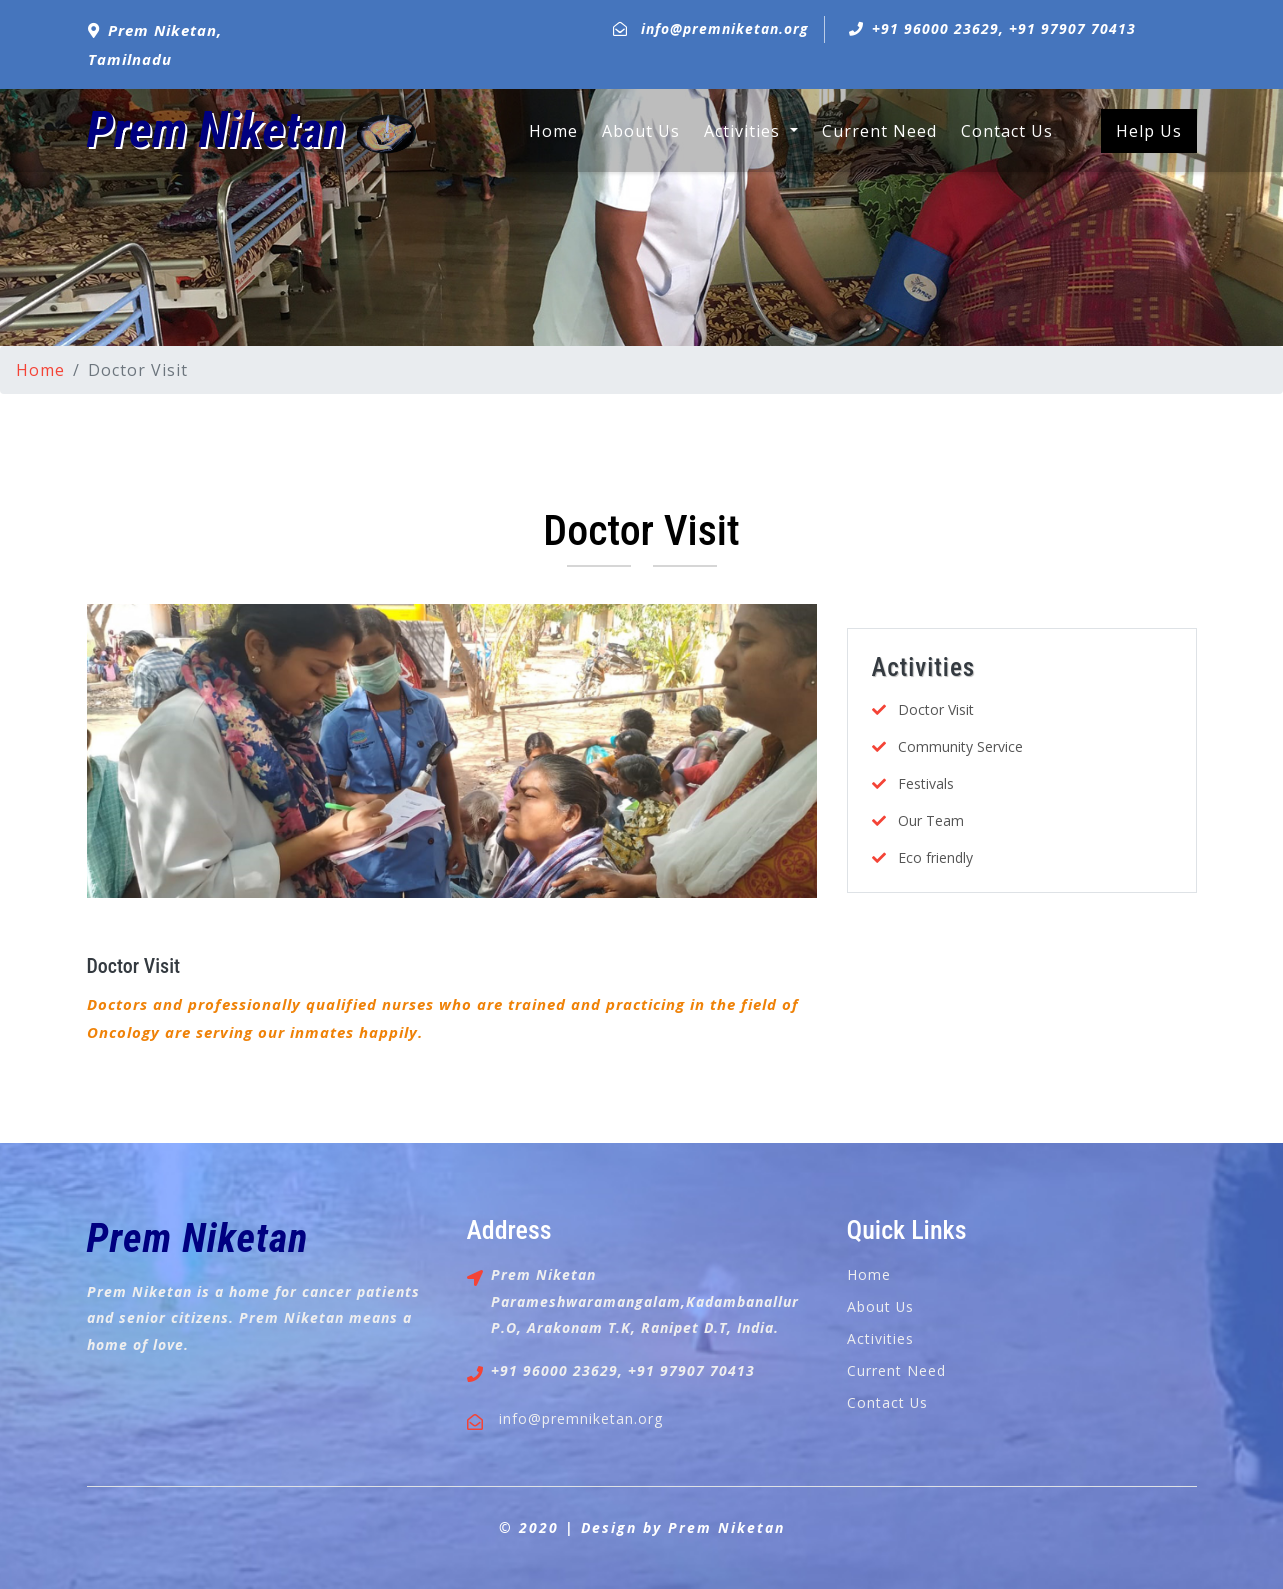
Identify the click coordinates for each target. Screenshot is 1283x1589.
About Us (641, 131)
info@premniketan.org (725, 28)
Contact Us (1007, 131)
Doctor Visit (134, 966)
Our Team (931, 820)
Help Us (1149, 131)
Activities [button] (744, 131)
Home (553, 130)
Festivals (926, 783)
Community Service (960, 746)
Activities (880, 1338)
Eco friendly (935, 857)
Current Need (879, 131)
